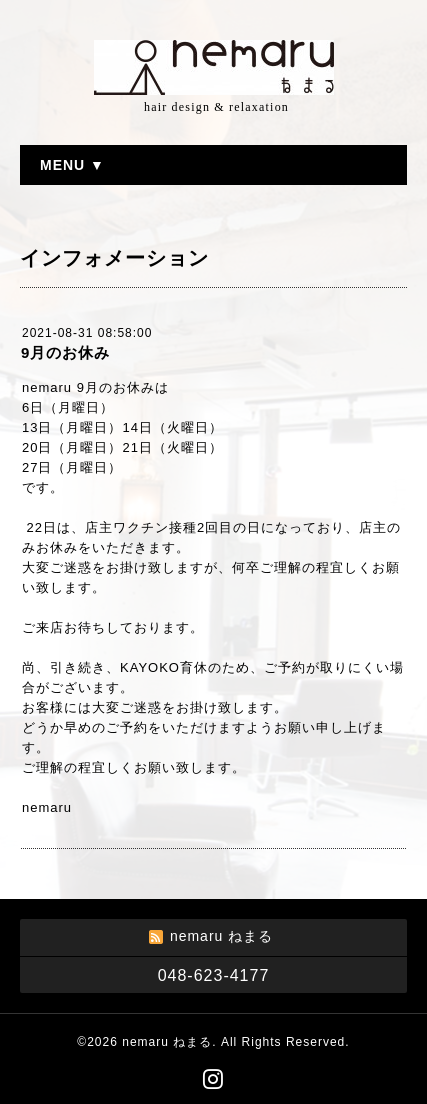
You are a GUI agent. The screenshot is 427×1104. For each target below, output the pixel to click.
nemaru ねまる (167, 1042)
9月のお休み (65, 352)
